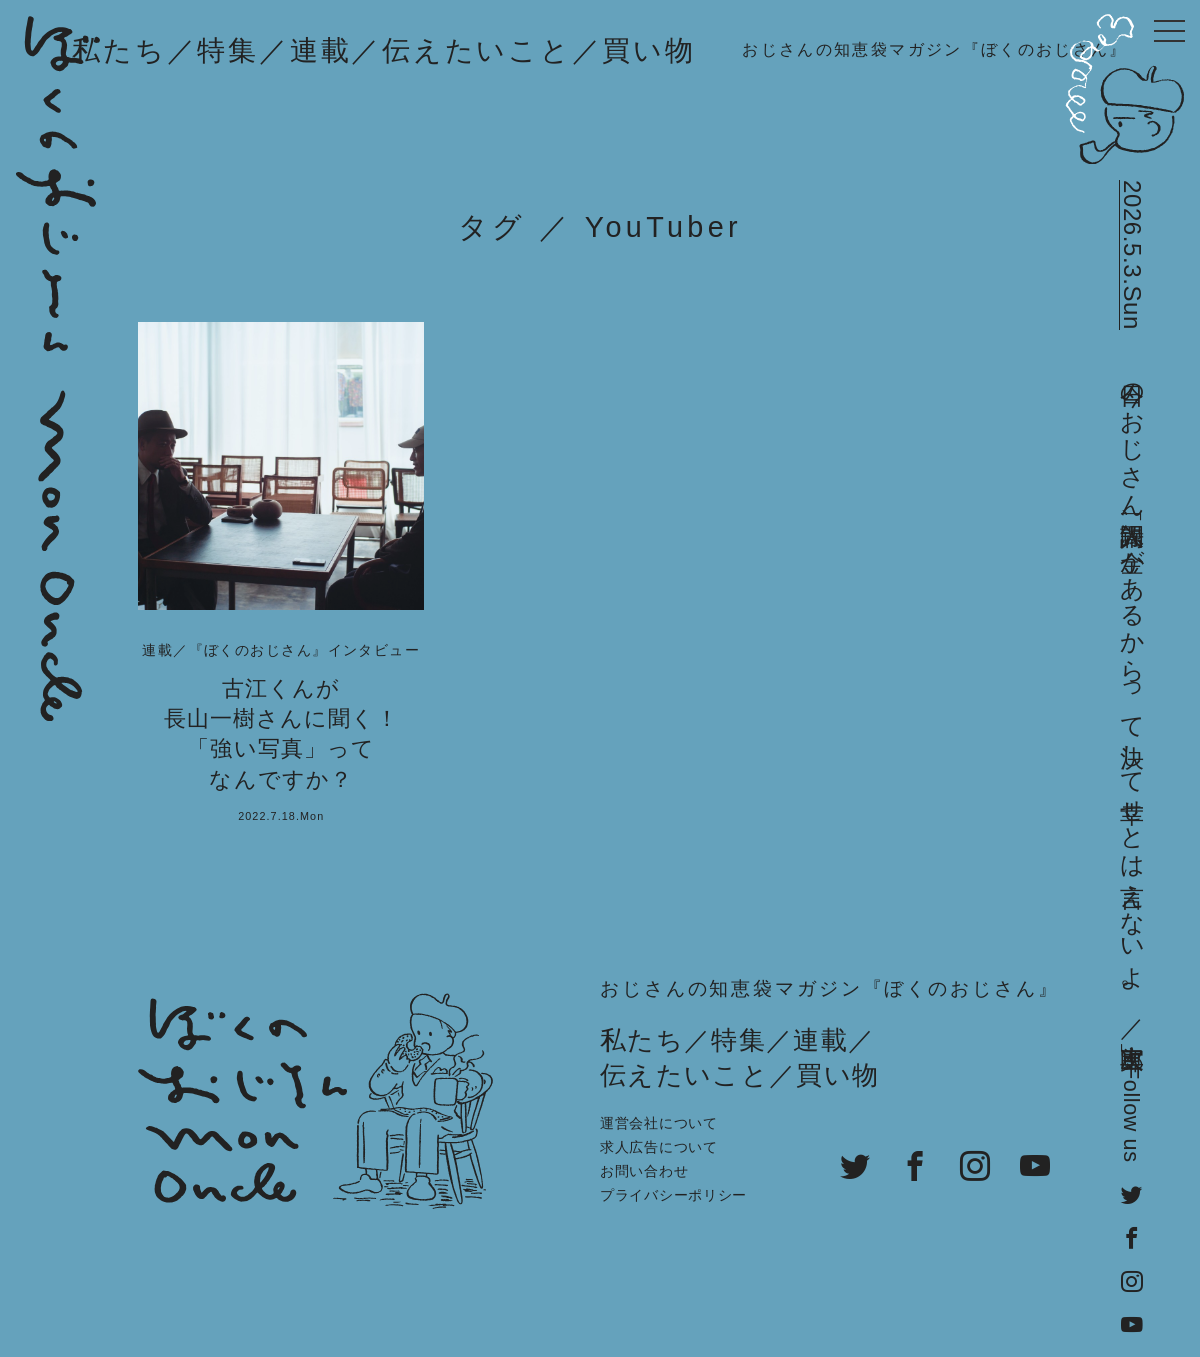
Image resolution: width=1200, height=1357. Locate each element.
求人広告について (659, 1147)
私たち (119, 50)
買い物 (648, 50)
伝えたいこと (477, 50)
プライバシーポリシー (673, 1195)
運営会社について (659, 1123)
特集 (228, 50)
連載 (321, 50)
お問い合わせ (644, 1171)
